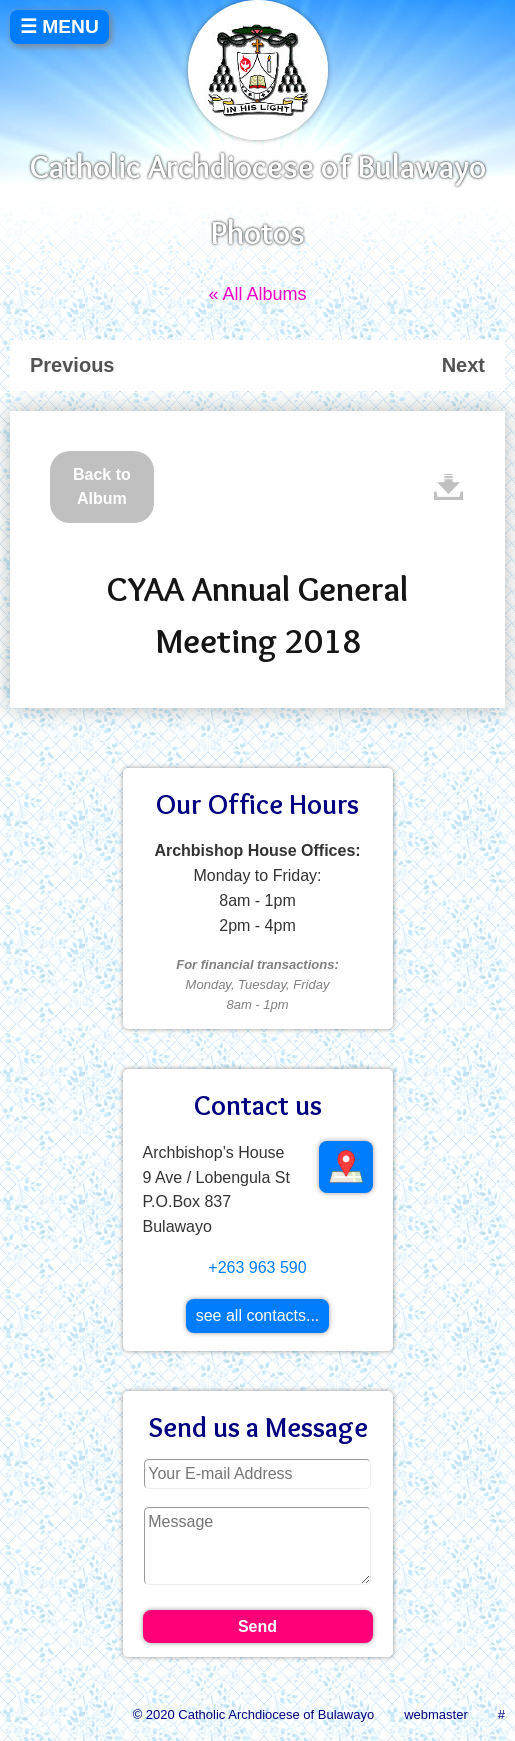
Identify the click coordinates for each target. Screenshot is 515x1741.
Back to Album (102, 486)
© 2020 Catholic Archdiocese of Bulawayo (254, 1714)
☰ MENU (59, 26)
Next (463, 365)
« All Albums (257, 294)
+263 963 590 (257, 1267)
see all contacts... (258, 1315)
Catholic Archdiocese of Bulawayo (258, 166)
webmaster (436, 1714)
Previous (72, 365)
